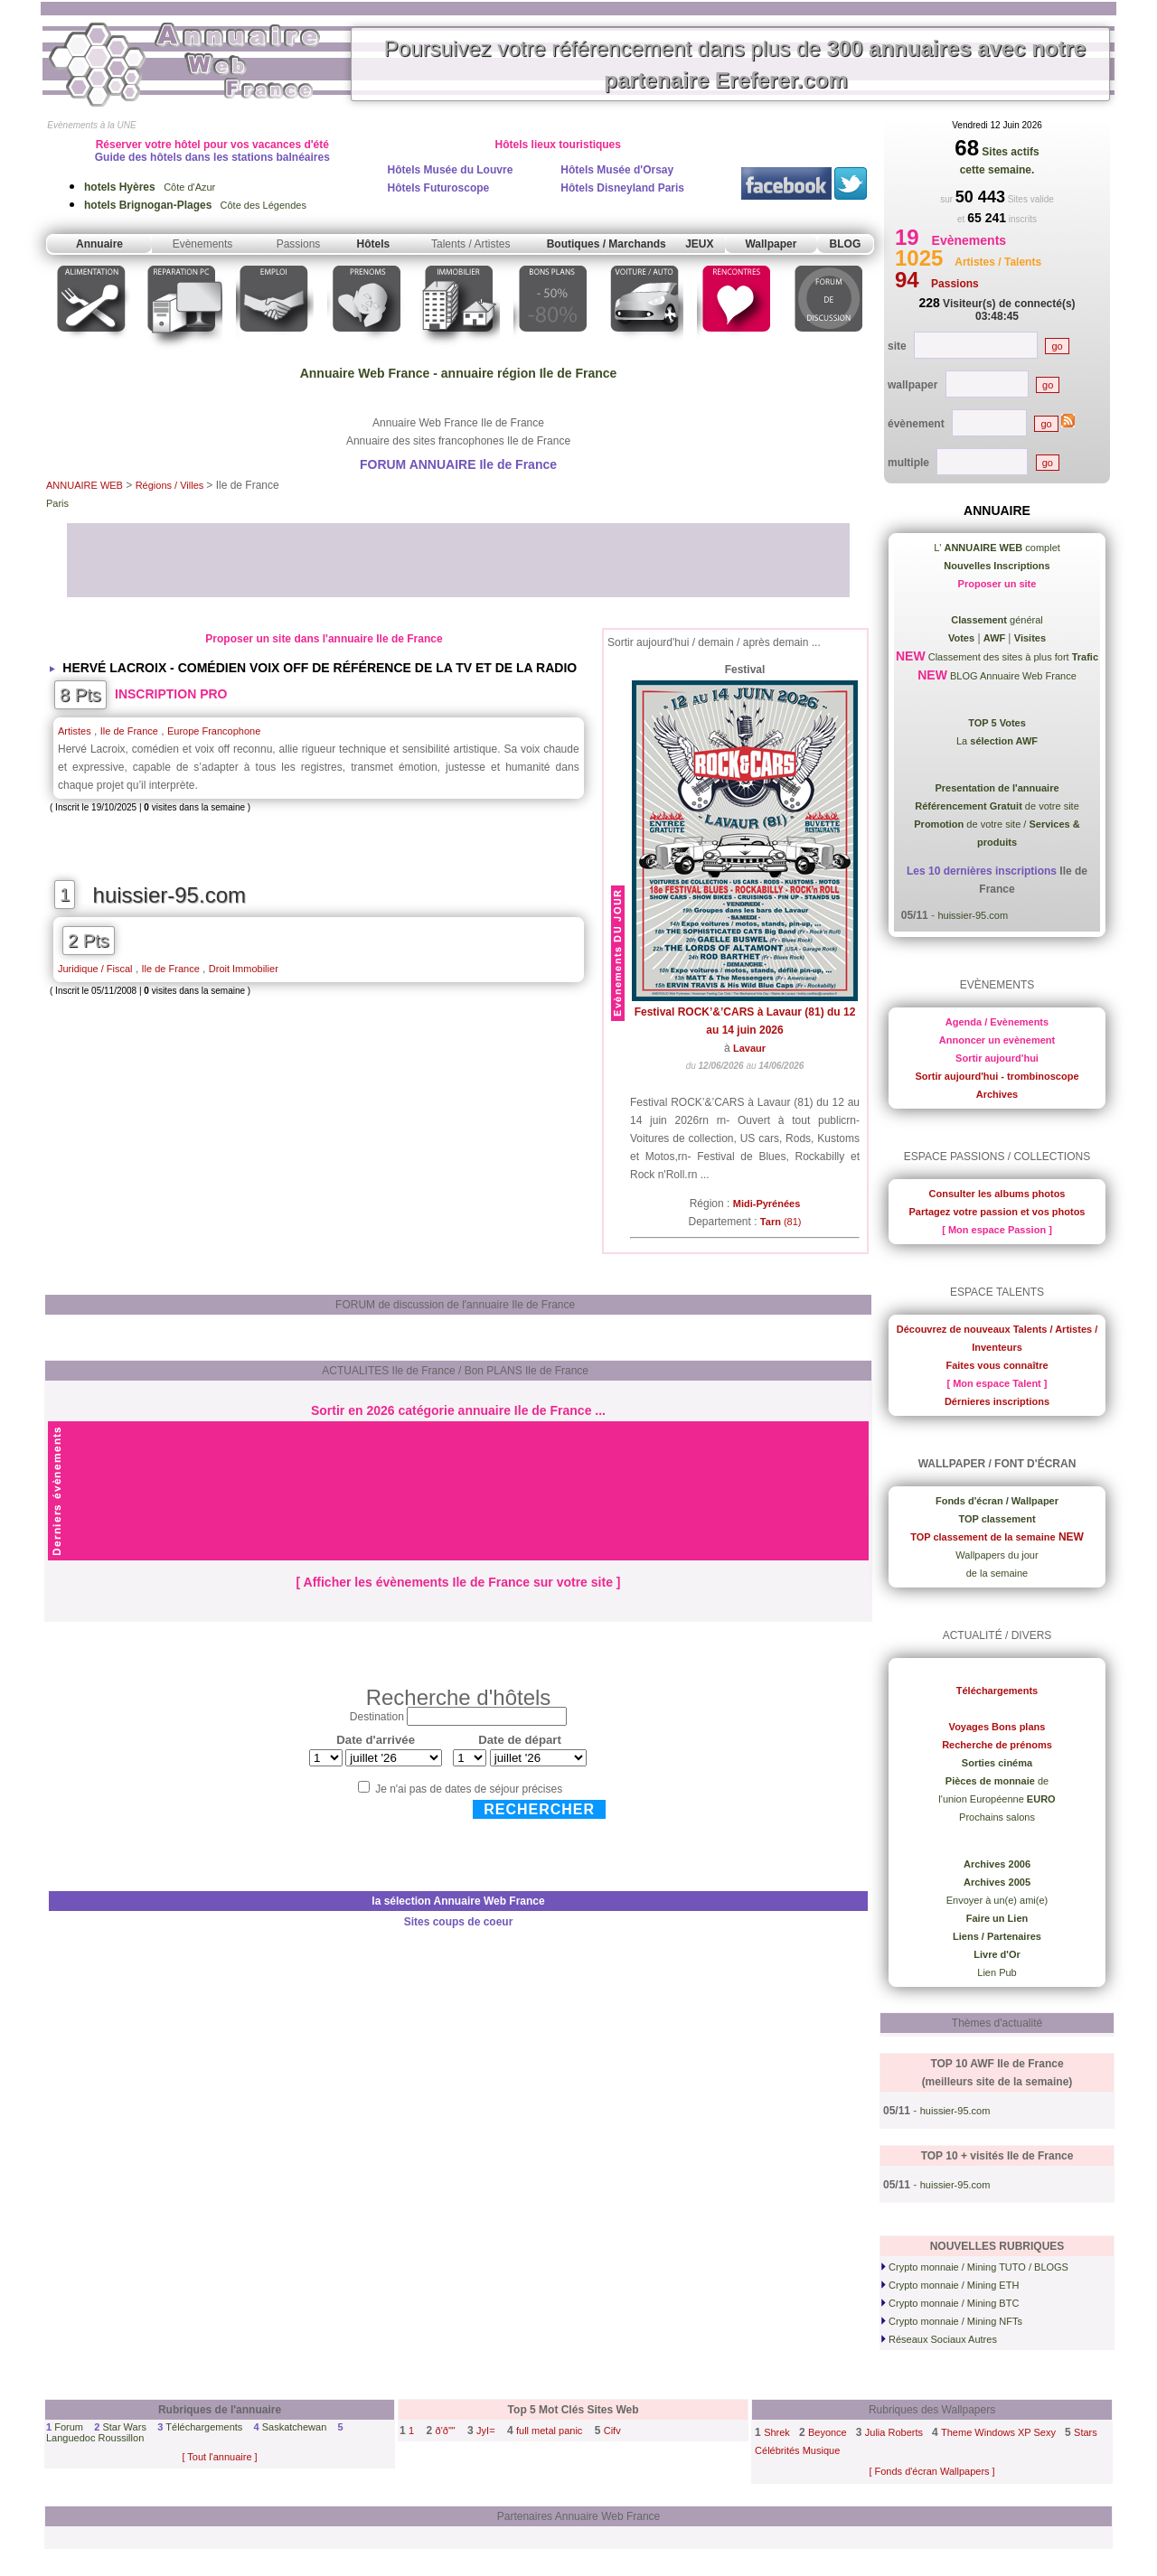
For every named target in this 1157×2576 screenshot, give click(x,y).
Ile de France (129, 731)
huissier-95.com (169, 895)
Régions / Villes (171, 485)
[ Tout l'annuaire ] (219, 2456)
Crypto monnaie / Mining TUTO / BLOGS (974, 2267)
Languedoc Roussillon (95, 2437)
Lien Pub (996, 1972)
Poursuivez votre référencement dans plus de (735, 64)
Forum (68, 2426)
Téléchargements (203, 2426)
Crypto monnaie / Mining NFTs (951, 2321)
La (997, 740)
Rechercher (539, 1809)
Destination (377, 1716)
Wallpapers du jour (996, 1555)
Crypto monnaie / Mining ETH (950, 2285)
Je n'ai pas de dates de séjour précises (468, 1789)
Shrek (777, 2432)
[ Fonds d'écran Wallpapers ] (931, 2471)
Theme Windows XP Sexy (998, 2432)
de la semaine (997, 1573)
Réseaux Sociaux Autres (939, 2339)
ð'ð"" (446, 2430)
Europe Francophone (213, 731)
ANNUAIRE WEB (84, 485)
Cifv (612, 2430)
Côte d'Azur (149, 187)
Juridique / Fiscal (95, 968)
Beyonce (827, 2432)
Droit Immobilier (243, 968)
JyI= (485, 2430)
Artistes (74, 731)
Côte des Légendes (195, 205)
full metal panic (549, 2430)
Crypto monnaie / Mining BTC (950, 2303)
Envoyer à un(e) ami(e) (997, 1900)
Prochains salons (997, 1817)
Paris (57, 503)
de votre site (997, 806)
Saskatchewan (294, 2426)
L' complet (997, 547)
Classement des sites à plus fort (1012, 656)
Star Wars (124, 2426)
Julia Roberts (894, 2432)
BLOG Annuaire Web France (1012, 675)
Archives (997, 1094)
